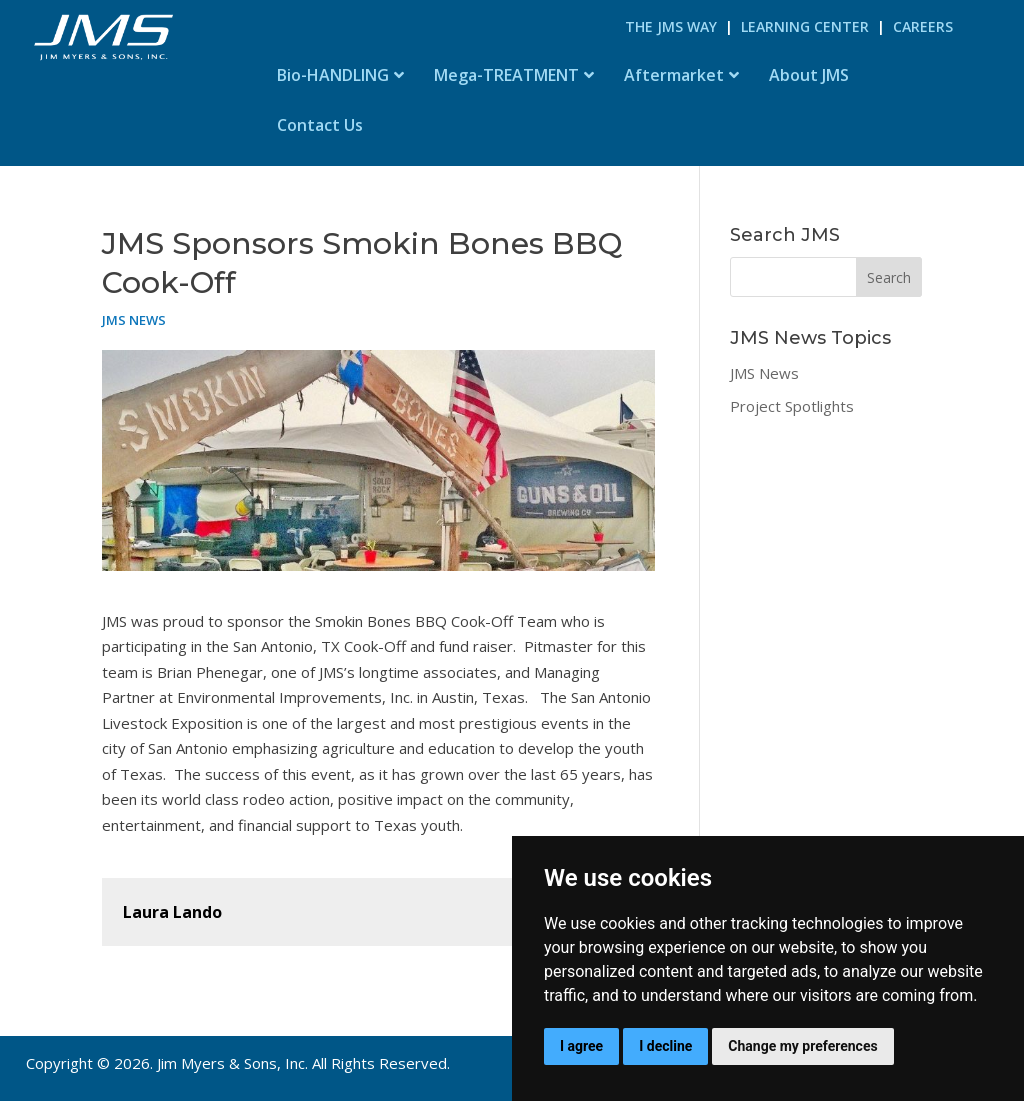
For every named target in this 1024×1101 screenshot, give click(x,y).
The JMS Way (671, 26)
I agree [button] (581, 1046)
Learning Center (805, 26)
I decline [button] (665, 1046)
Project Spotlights (792, 406)
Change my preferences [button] (802, 1046)
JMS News (134, 320)
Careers (923, 26)
